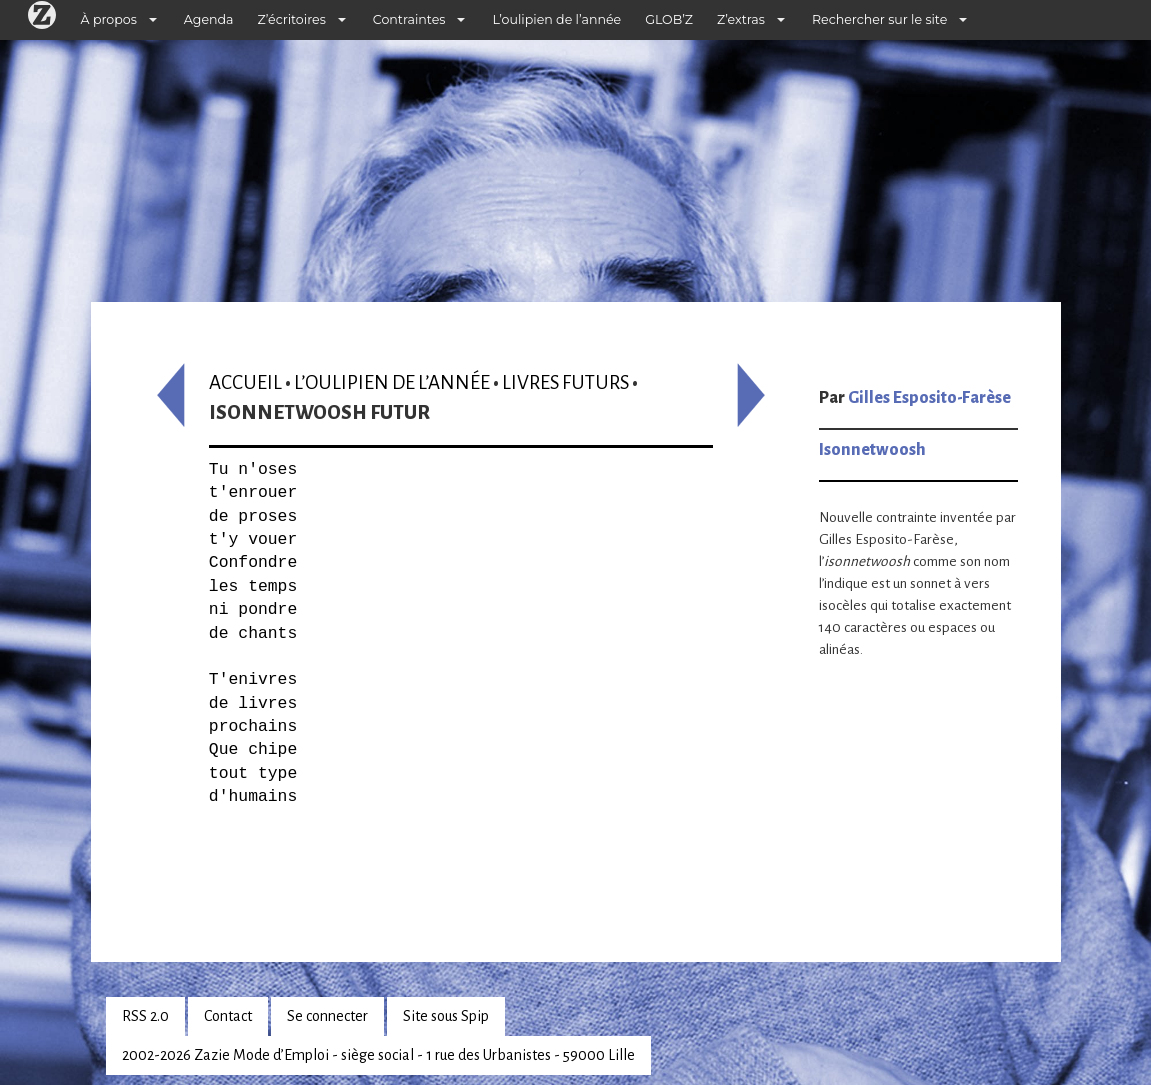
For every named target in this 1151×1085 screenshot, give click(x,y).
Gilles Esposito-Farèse (929, 398)
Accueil (245, 382)
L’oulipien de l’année (556, 19)
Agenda (209, 19)
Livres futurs (565, 382)
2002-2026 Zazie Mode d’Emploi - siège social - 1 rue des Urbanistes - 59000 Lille (378, 1055)
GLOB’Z (669, 19)
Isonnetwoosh (872, 450)
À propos (109, 19)
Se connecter (327, 1016)
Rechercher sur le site (879, 19)
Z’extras (741, 19)
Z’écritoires (292, 19)
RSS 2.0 (145, 1016)
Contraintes (409, 19)
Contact (228, 1016)
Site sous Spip (446, 1016)
